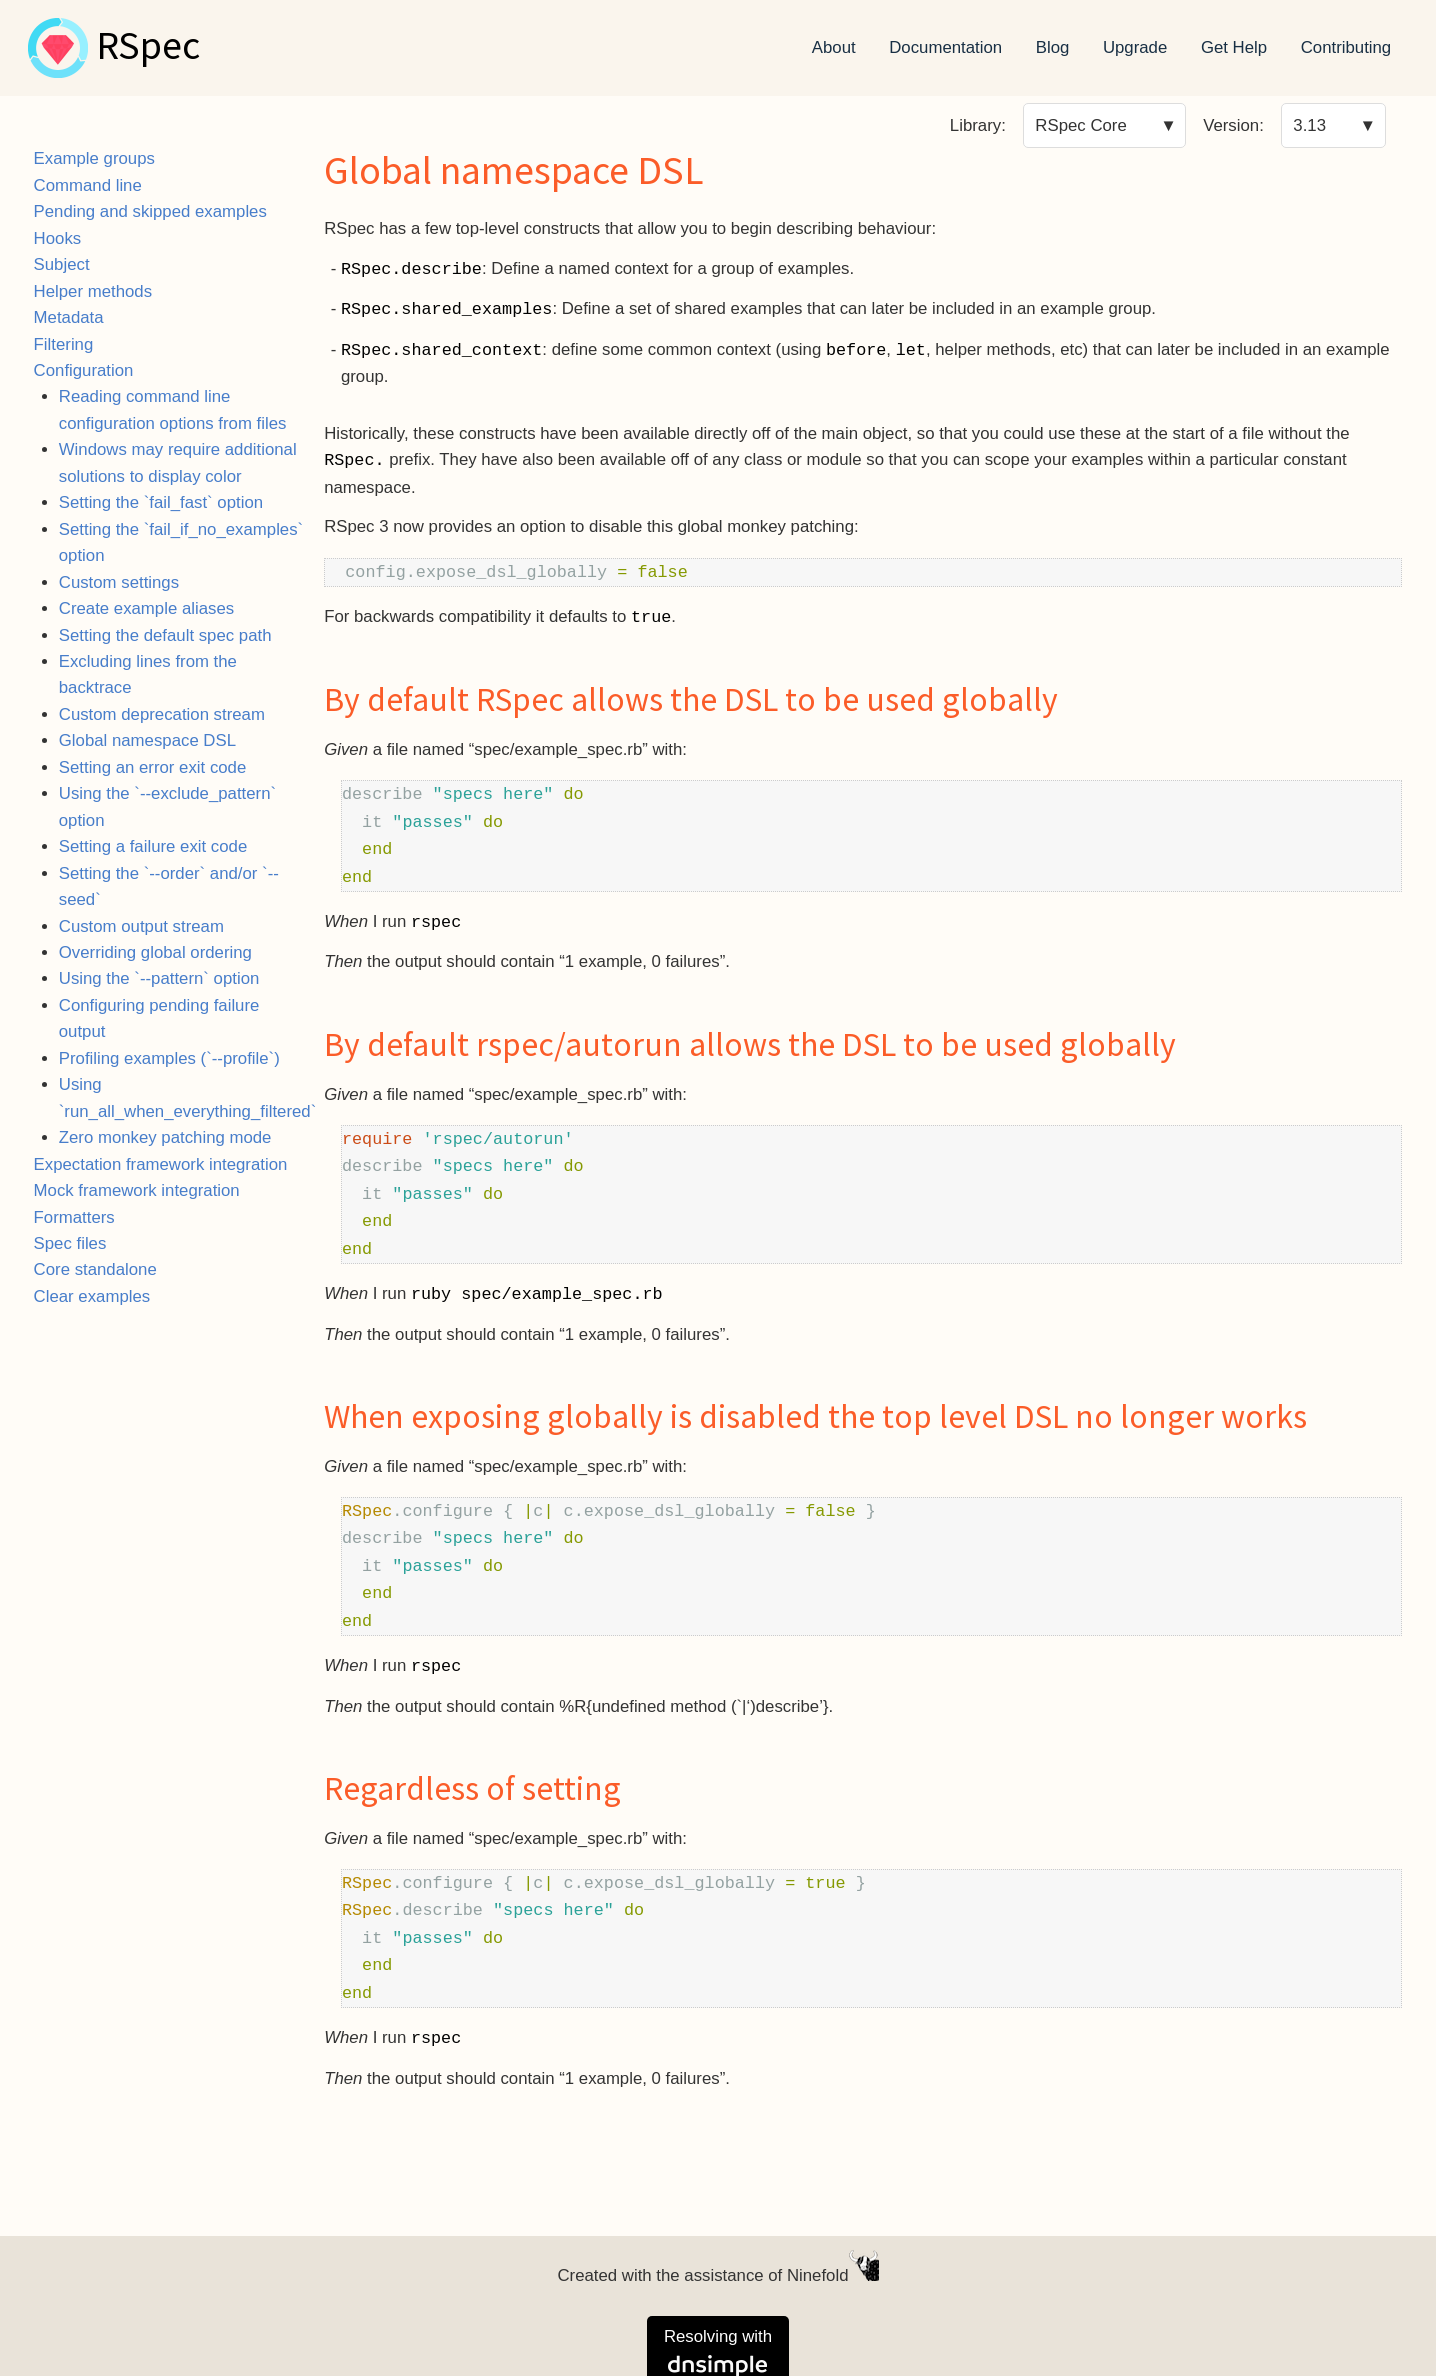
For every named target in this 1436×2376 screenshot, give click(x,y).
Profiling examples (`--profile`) (169, 1058)
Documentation (945, 47)
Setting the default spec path (165, 635)
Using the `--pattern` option (159, 978)
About (834, 47)
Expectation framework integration (161, 1164)
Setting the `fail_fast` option (161, 502)
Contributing (1346, 47)
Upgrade (1135, 47)
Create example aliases (146, 608)
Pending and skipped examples (150, 211)
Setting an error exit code (153, 767)
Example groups (94, 158)
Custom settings (119, 582)
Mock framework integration (137, 1190)
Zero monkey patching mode (165, 1137)
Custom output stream (141, 926)
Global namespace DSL (147, 740)
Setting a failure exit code (153, 846)
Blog (1053, 47)
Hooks (58, 238)
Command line (88, 185)
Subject (62, 264)
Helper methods (93, 291)
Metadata (69, 317)
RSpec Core (1080, 125)
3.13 (1309, 125)
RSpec (148, 48)
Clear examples (92, 1296)
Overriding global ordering (155, 952)
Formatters (74, 1217)
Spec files (70, 1243)
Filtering (64, 344)
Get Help (1234, 47)
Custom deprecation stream (162, 714)
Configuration (84, 370)
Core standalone (95, 1269)
